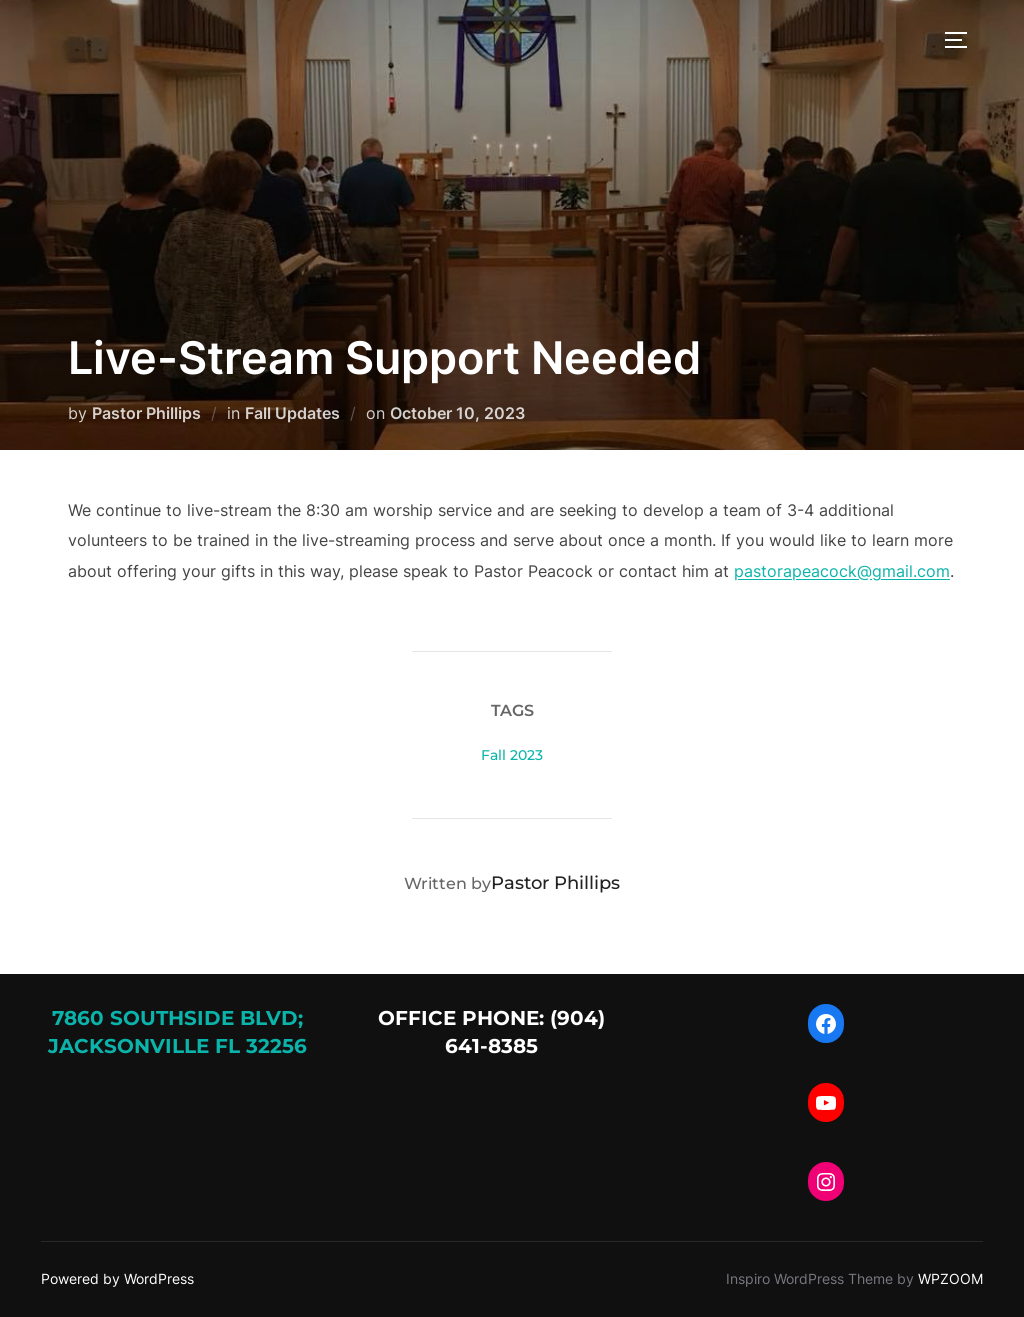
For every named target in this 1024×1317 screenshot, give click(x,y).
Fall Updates (292, 413)
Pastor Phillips (146, 413)
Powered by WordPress (117, 1278)
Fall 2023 (512, 755)
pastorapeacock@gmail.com (842, 571)
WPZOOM (950, 1278)
